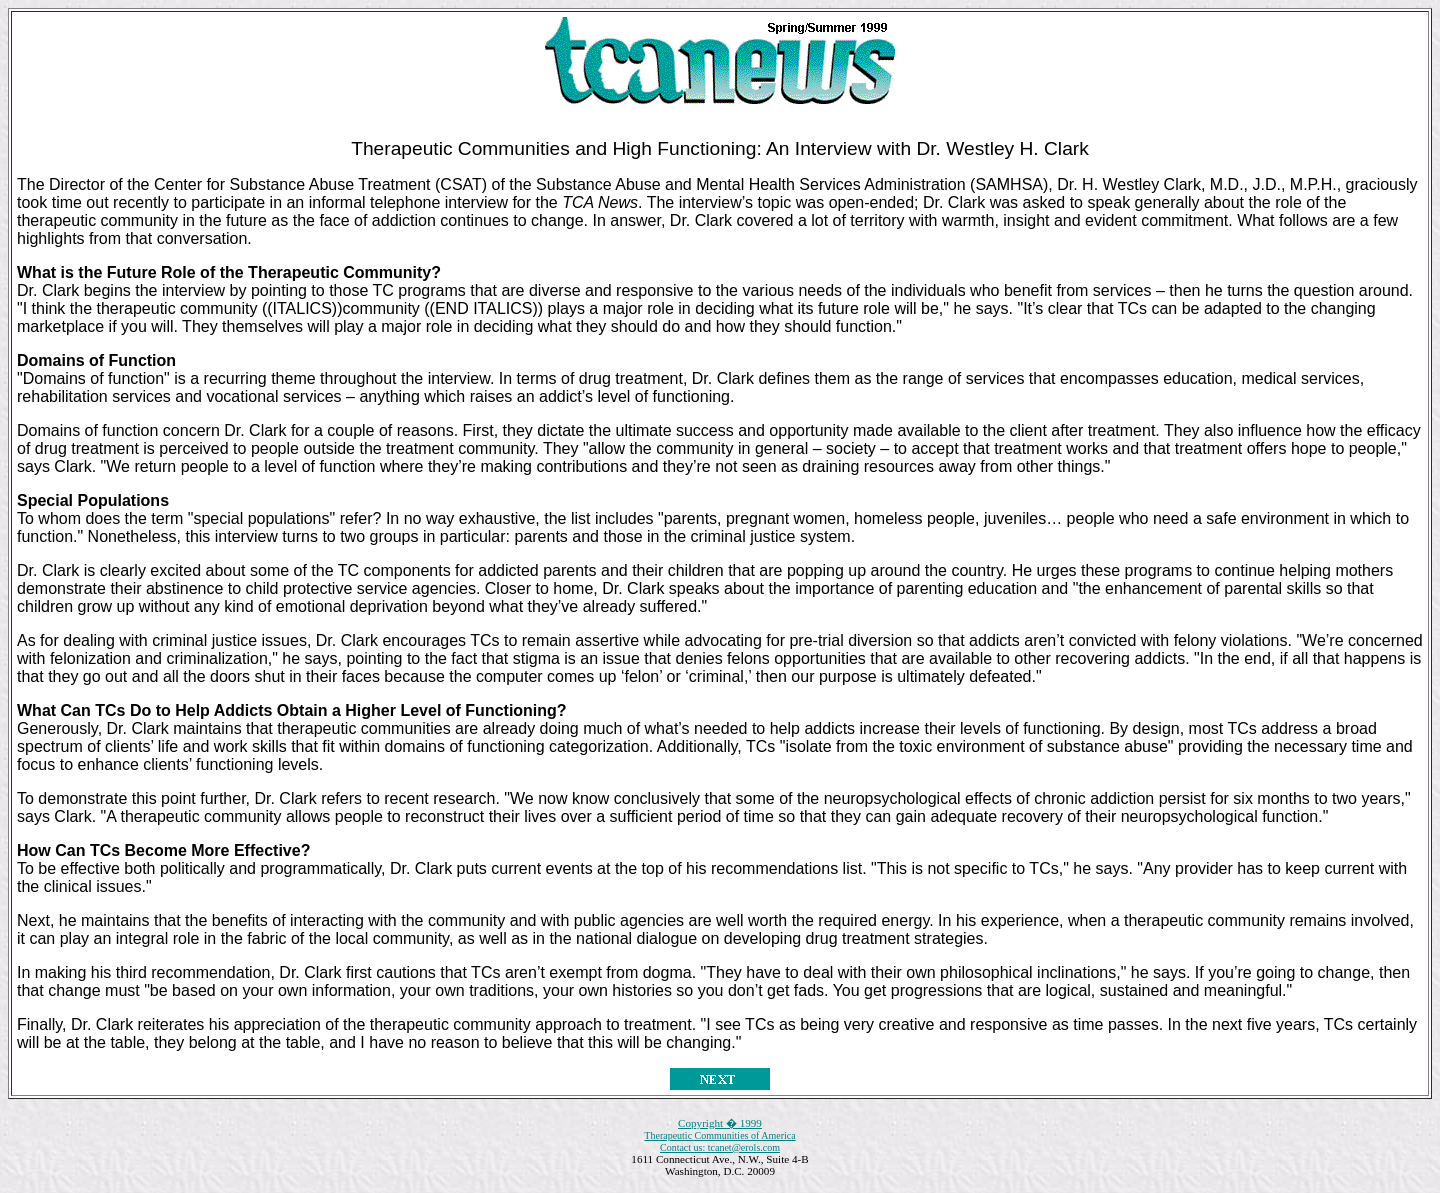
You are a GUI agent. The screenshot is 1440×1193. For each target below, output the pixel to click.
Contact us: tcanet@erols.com (720, 1147)
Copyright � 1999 (720, 1123)
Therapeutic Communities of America (719, 1135)
